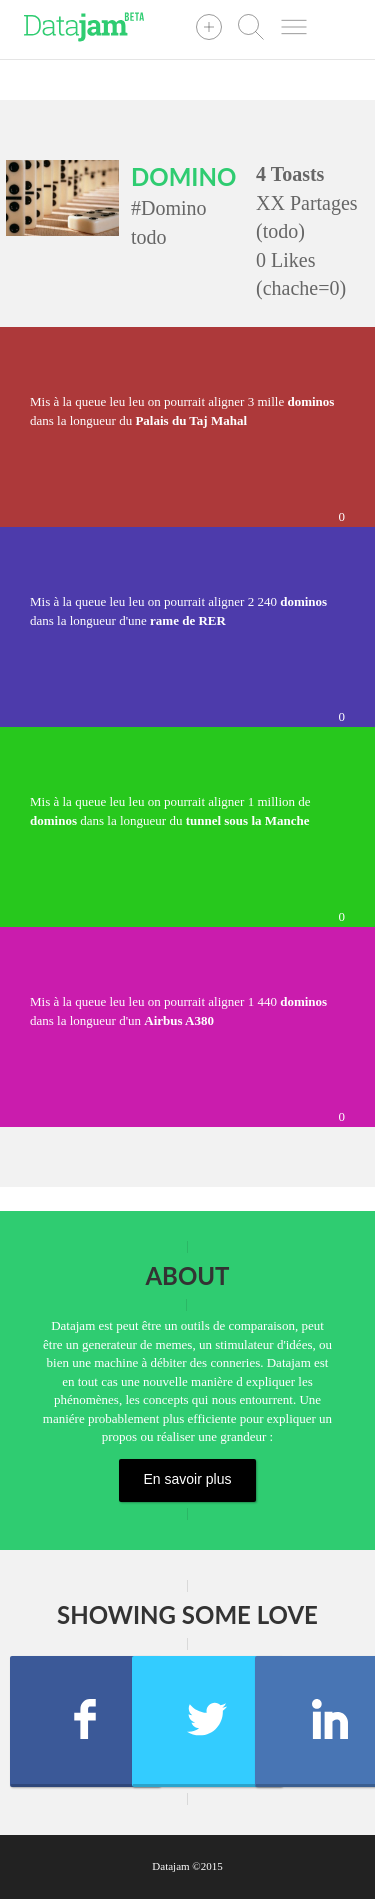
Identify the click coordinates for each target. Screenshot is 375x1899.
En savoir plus (188, 1479)
